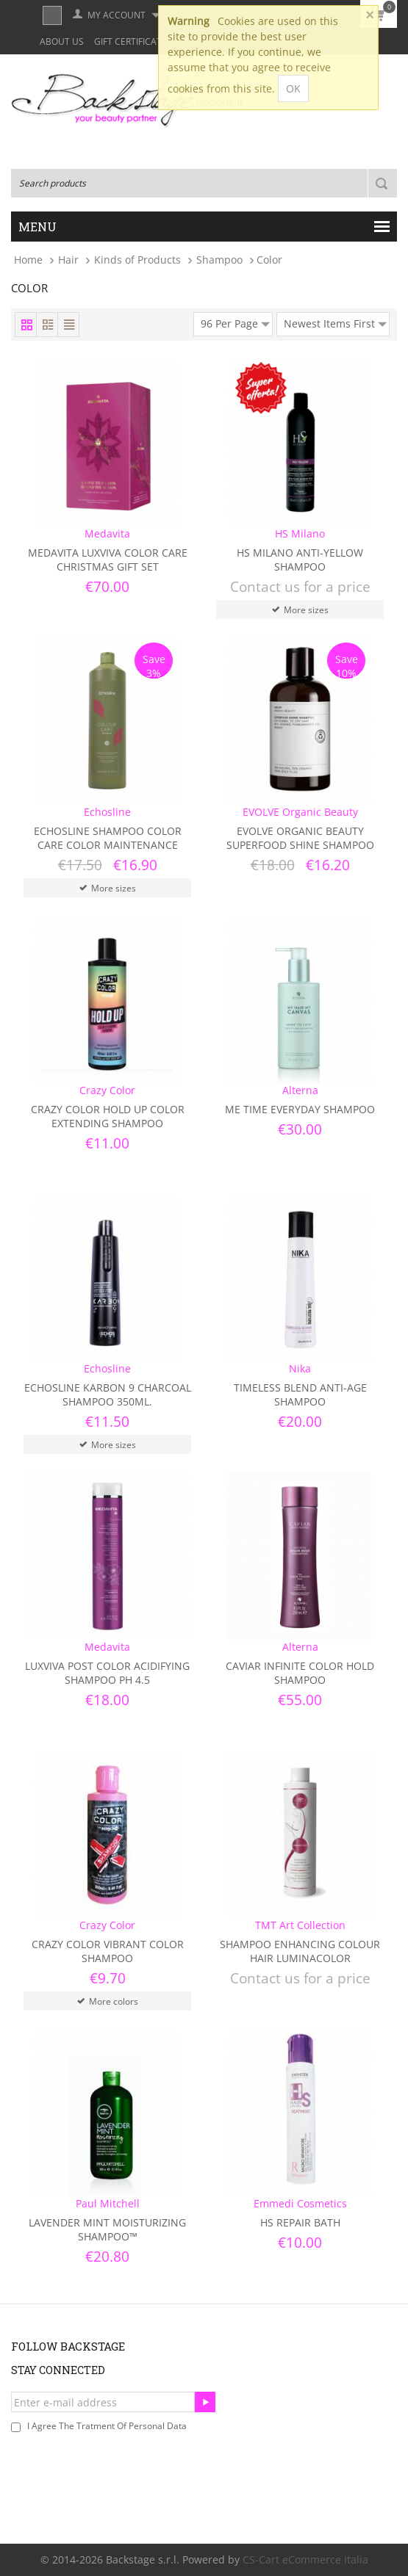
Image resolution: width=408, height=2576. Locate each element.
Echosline (107, 812)
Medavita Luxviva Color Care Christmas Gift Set (107, 560)
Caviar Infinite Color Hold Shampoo (300, 1673)
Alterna (300, 1090)
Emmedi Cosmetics (300, 2203)
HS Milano (300, 533)
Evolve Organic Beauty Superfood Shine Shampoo (300, 838)
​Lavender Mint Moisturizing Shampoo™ (107, 2229)
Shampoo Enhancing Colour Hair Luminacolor (300, 1951)
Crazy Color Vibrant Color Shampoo (108, 1951)
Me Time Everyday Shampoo (300, 1109)
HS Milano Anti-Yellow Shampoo (300, 560)
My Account (116, 15)
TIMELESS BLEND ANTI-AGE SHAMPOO (300, 1394)
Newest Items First (335, 321)
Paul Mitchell (108, 2203)
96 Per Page (235, 321)
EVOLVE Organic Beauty (300, 812)
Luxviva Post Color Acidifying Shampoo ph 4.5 (107, 1673)
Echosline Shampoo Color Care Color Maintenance (108, 838)
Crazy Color (107, 1090)
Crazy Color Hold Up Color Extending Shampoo (108, 1116)
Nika (300, 1368)
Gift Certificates (133, 41)
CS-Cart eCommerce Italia (305, 2559)
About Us (62, 41)
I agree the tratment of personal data (107, 2426)
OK (293, 88)
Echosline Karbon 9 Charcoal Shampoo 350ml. (107, 1394)
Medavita (107, 533)
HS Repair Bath (300, 2222)
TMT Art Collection (300, 1925)
